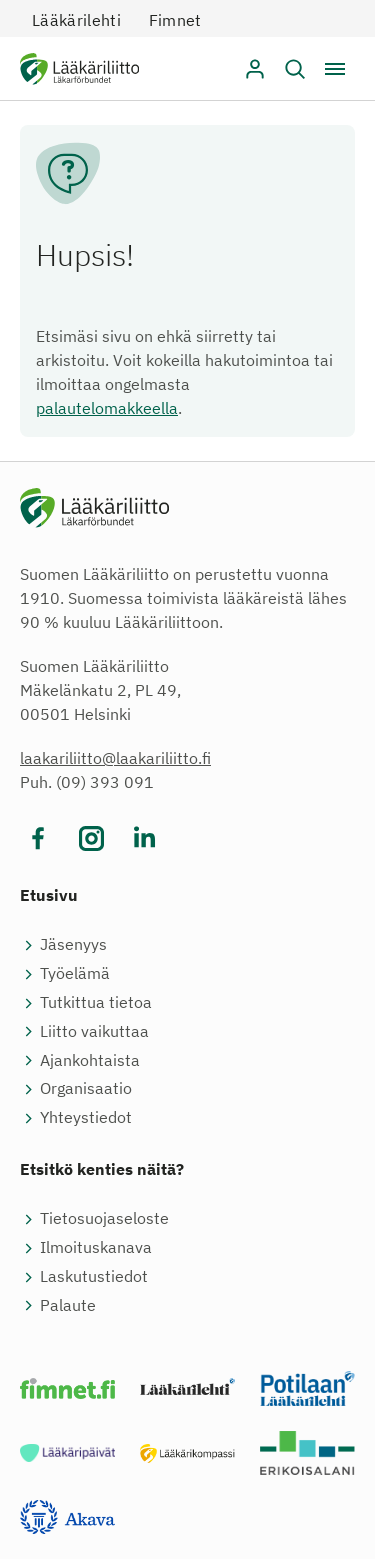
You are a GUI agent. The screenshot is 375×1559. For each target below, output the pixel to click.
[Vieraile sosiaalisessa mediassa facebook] (38, 838)
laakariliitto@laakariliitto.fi (115, 758)
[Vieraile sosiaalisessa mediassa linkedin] (144, 838)
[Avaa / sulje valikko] (335, 69)
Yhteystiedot (86, 1117)
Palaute (68, 1305)
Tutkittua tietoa (96, 1002)
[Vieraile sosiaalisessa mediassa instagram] (91, 838)
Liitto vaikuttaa (94, 1031)
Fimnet (175, 20)
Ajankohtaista (90, 1060)
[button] (295, 69)
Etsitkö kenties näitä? (102, 1169)
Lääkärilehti (76, 20)
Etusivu (49, 895)
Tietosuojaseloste (104, 1218)
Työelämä (75, 973)
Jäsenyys (73, 944)
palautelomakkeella (107, 408)
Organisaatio (86, 1088)
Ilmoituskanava (96, 1247)
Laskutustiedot (94, 1276)
